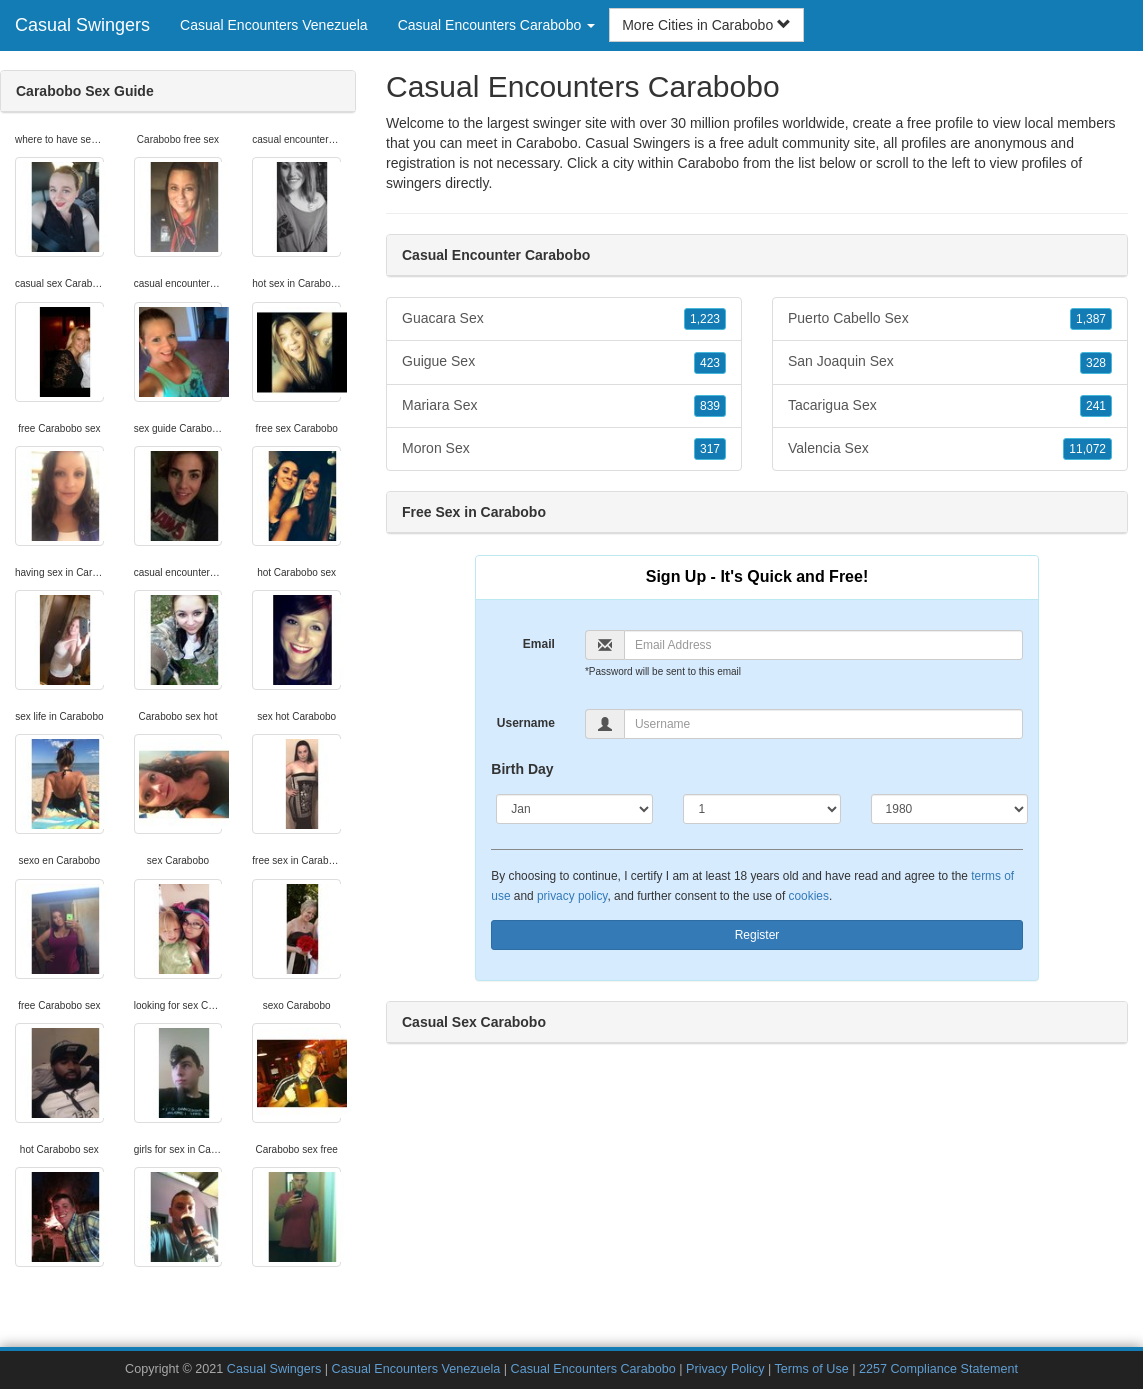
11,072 (1087, 449)
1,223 (705, 319)
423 (710, 363)
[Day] (761, 809)
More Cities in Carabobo (706, 25)
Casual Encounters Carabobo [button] (497, 25)
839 (710, 406)
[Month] (574, 809)
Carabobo (709, 163)
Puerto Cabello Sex (950, 319)
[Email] (823, 645)
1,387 (1091, 319)
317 (710, 449)
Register (757, 935)
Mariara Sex (564, 406)
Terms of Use (812, 1369)
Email (539, 644)
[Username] (823, 724)
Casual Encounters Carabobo (593, 1369)
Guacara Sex (564, 319)
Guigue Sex (564, 362)
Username (526, 723)
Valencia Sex (950, 449)
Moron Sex (564, 449)
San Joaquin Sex (950, 362)
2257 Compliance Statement (938, 1369)
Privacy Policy (725, 1369)
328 (1096, 363)
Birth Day (522, 769)
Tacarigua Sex (950, 406)
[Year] (949, 809)
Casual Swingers (82, 25)
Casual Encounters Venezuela (274, 25)
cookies (809, 896)
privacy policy (572, 896)
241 (1096, 406)
